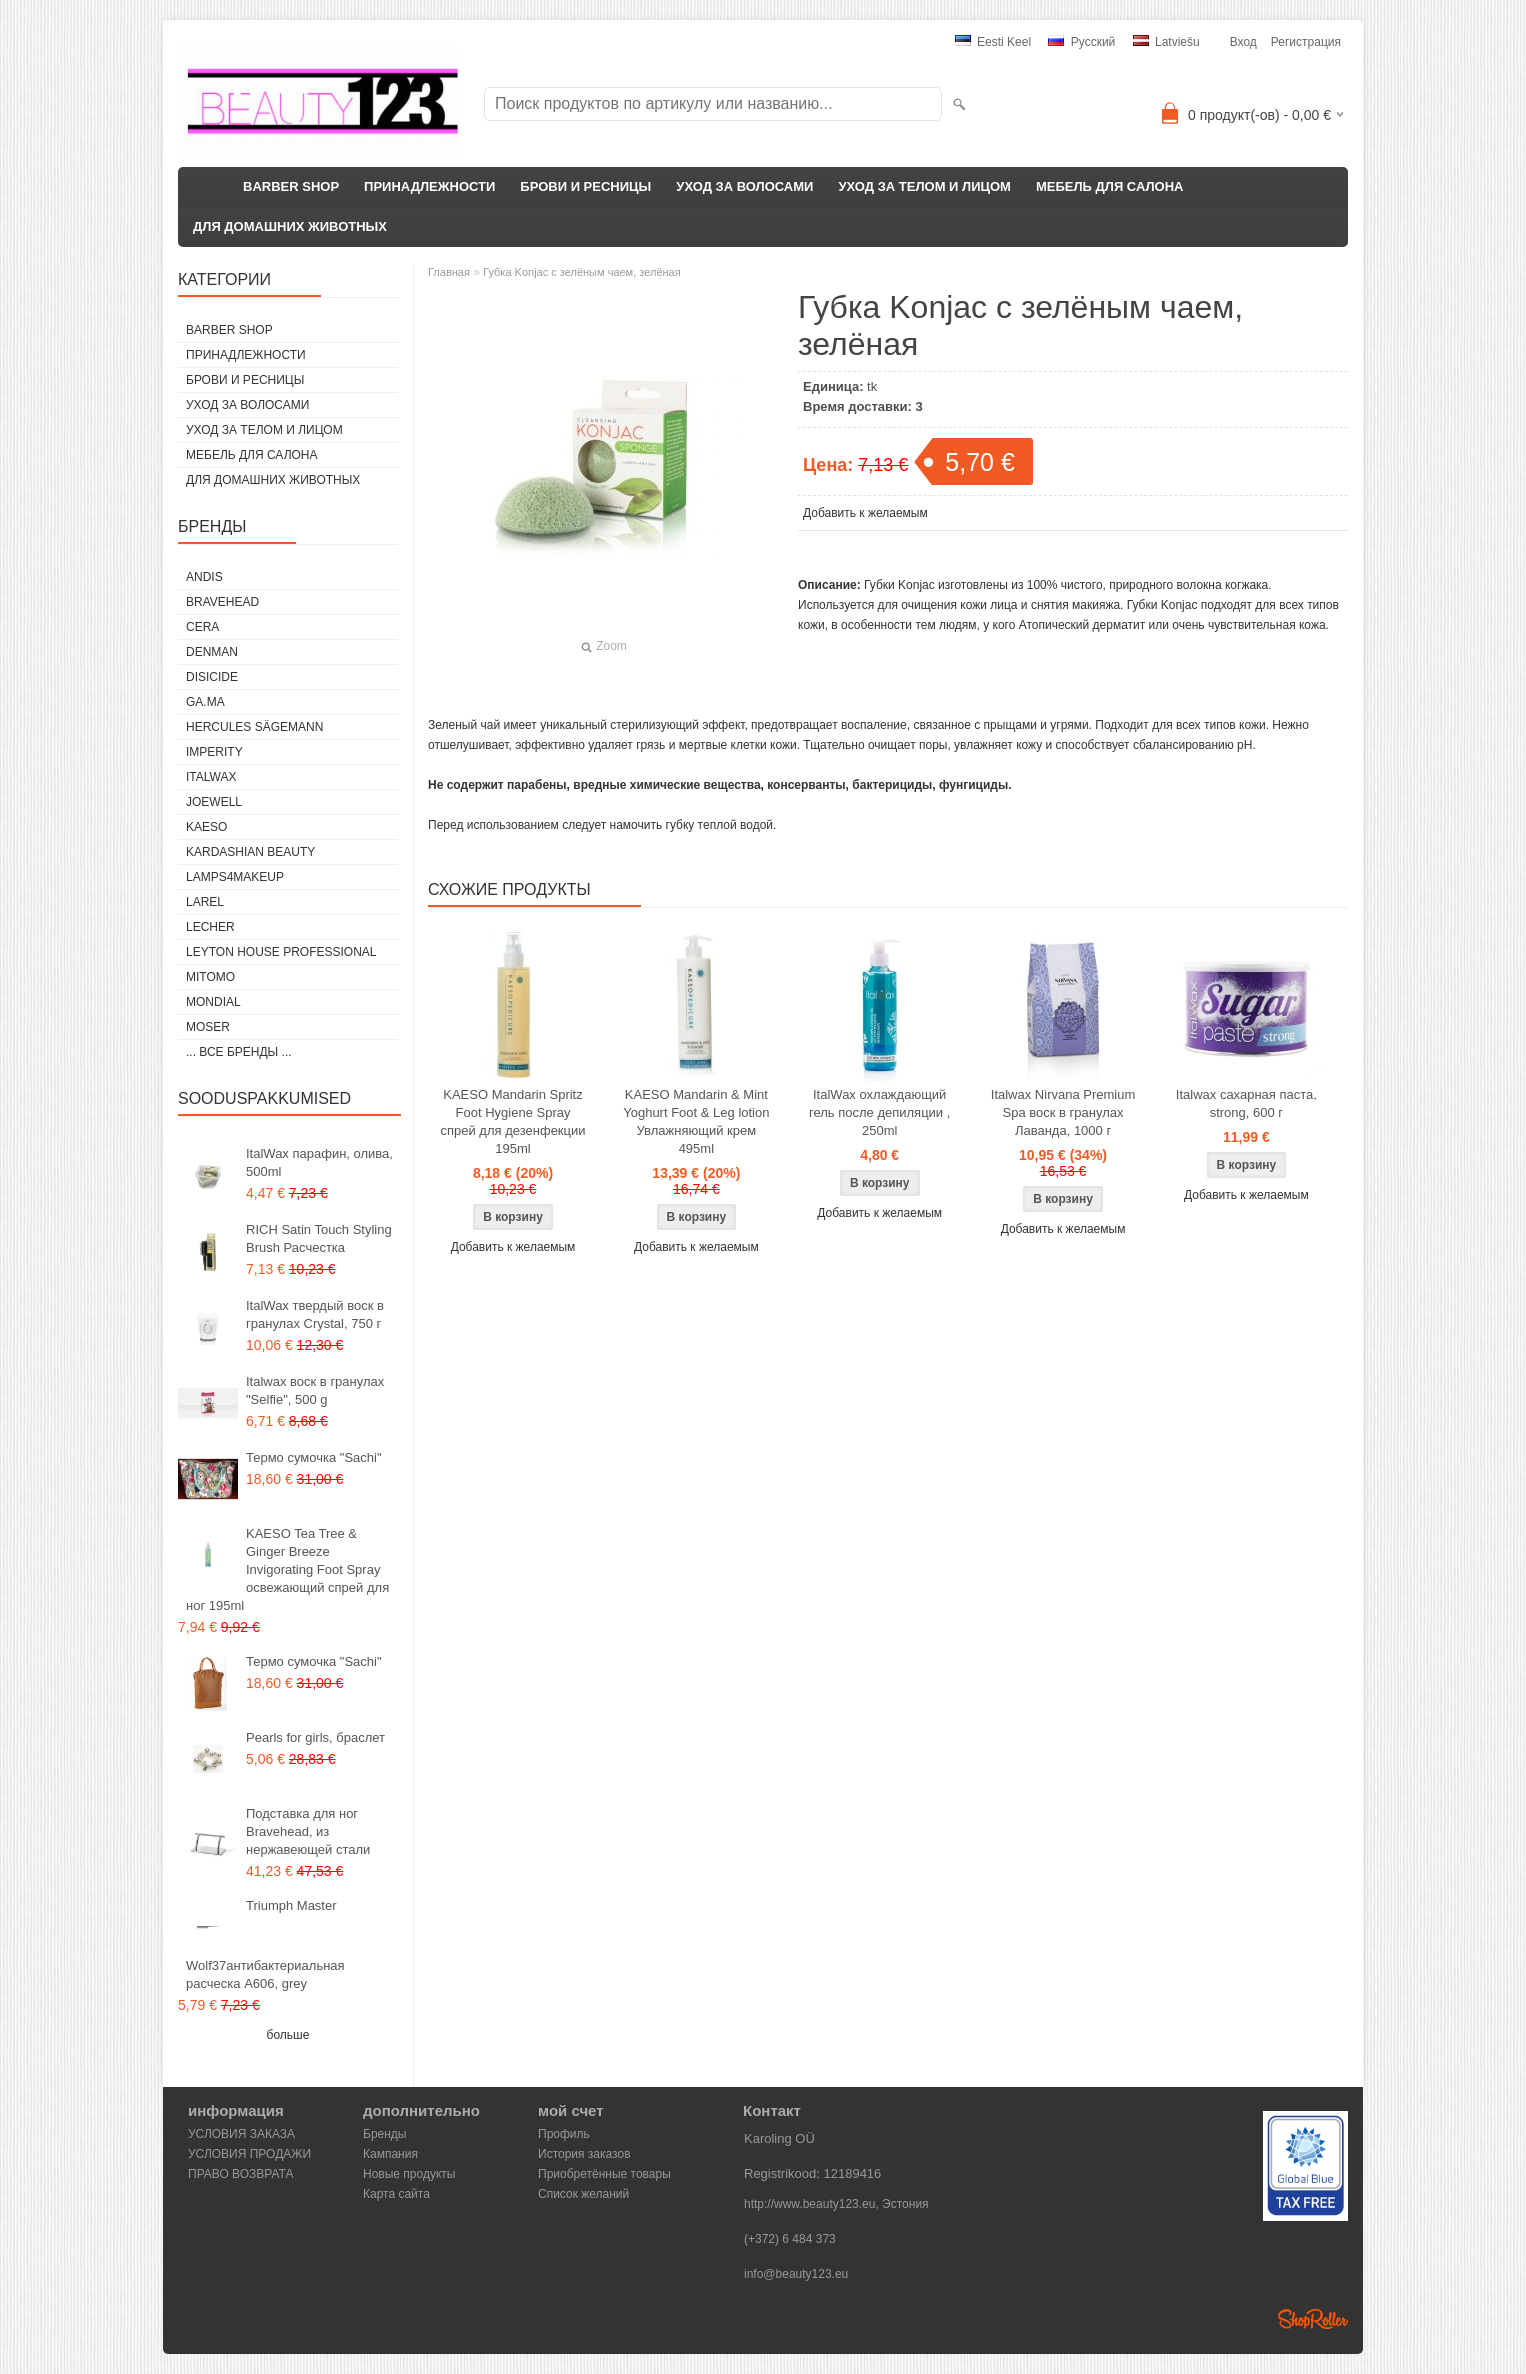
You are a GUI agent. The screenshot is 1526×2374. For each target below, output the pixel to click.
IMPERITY (214, 752)
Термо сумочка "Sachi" (314, 1457)
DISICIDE (212, 677)
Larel (205, 902)
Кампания (390, 2154)
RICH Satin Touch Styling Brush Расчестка (319, 1238)
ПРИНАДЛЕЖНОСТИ (429, 186)
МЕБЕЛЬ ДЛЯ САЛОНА (1110, 186)
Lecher (210, 927)
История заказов (584, 2154)
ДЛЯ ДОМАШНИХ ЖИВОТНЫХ (290, 226)
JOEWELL (214, 802)
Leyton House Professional (281, 952)
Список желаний (583, 2194)
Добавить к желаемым (865, 513)
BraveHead (222, 602)
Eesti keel (993, 42)
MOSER (208, 1027)
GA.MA (205, 702)
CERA (202, 627)
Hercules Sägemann (254, 727)
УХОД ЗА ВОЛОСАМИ (744, 186)
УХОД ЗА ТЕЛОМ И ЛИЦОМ (924, 186)
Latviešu (1166, 42)
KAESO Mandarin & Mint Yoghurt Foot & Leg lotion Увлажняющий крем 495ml (696, 1121)
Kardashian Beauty (250, 852)
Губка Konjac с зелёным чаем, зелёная (581, 272)
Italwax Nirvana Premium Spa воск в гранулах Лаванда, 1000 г (1063, 1112)
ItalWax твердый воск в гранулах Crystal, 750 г (315, 1314)
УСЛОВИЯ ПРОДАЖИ (249, 2154)
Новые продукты (409, 2174)
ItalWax (211, 777)
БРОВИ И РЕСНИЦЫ (585, 186)
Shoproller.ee (1313, 2319)
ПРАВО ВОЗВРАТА (241, 2174)
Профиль (564, 2134)
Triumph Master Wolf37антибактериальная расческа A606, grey (265, 1944)
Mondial (213, 1002)
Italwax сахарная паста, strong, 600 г (1246, 1103)
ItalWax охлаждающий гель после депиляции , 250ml (879, 1112)
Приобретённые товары (604, 2174)
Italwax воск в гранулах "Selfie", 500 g (315, 1390)
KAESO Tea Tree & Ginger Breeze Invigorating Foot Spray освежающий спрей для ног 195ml (287, 1569)
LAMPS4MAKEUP (235, 877)
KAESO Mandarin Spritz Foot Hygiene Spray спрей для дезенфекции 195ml (512, 1121)
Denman (212, 652)
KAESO (206, 827)
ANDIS (204, 577)
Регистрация (1306, 42)
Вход (1243, 42)
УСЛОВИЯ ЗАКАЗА (241, 2134)
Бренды (384, 2134)
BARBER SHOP (291, 186)
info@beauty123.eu (796, 2274)
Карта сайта (396, 2194)
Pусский (1081, 42)
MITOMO (210, 977)
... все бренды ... (239, 1052)
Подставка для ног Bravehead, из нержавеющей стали (308, 1831)
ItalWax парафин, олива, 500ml (319, 1162)
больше (288, 2035)
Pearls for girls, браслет (315, 1737)
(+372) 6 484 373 (790, 2239)
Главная (449, 272)
